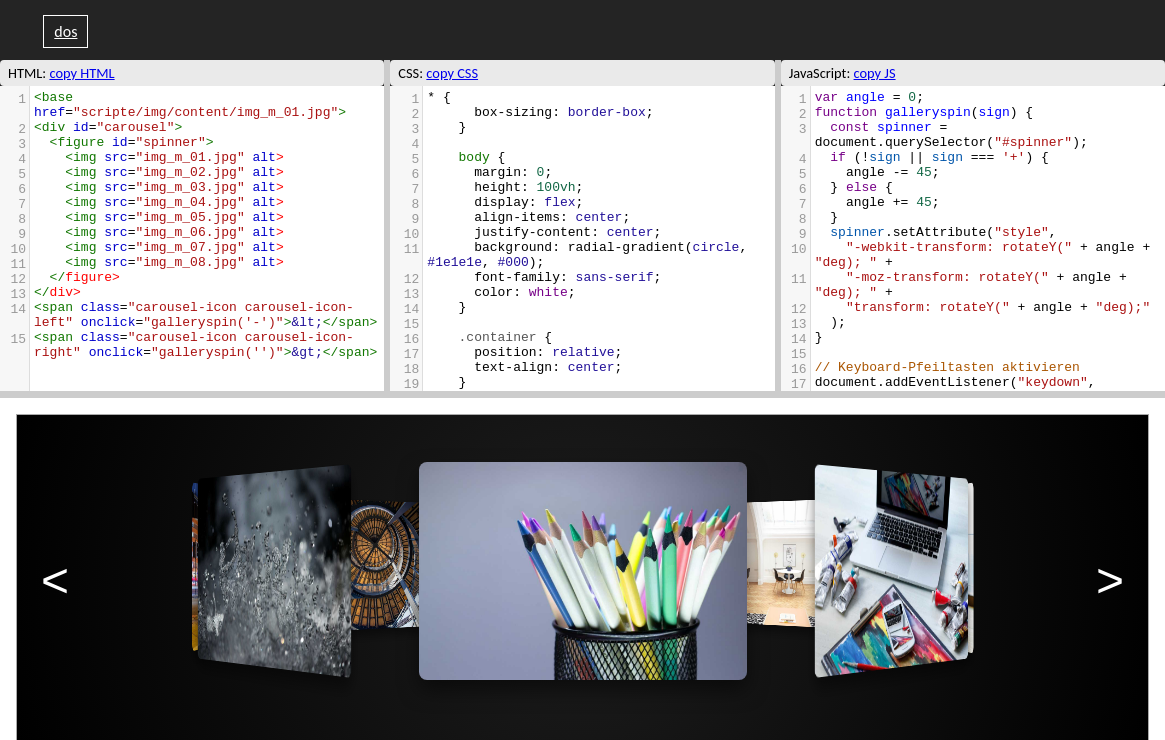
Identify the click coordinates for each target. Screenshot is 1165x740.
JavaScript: (820, 73)
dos (65, 31)
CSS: (410, 73)
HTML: (27, 73)
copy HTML (81, 73)
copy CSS (452, 73)
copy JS (875, 73)
